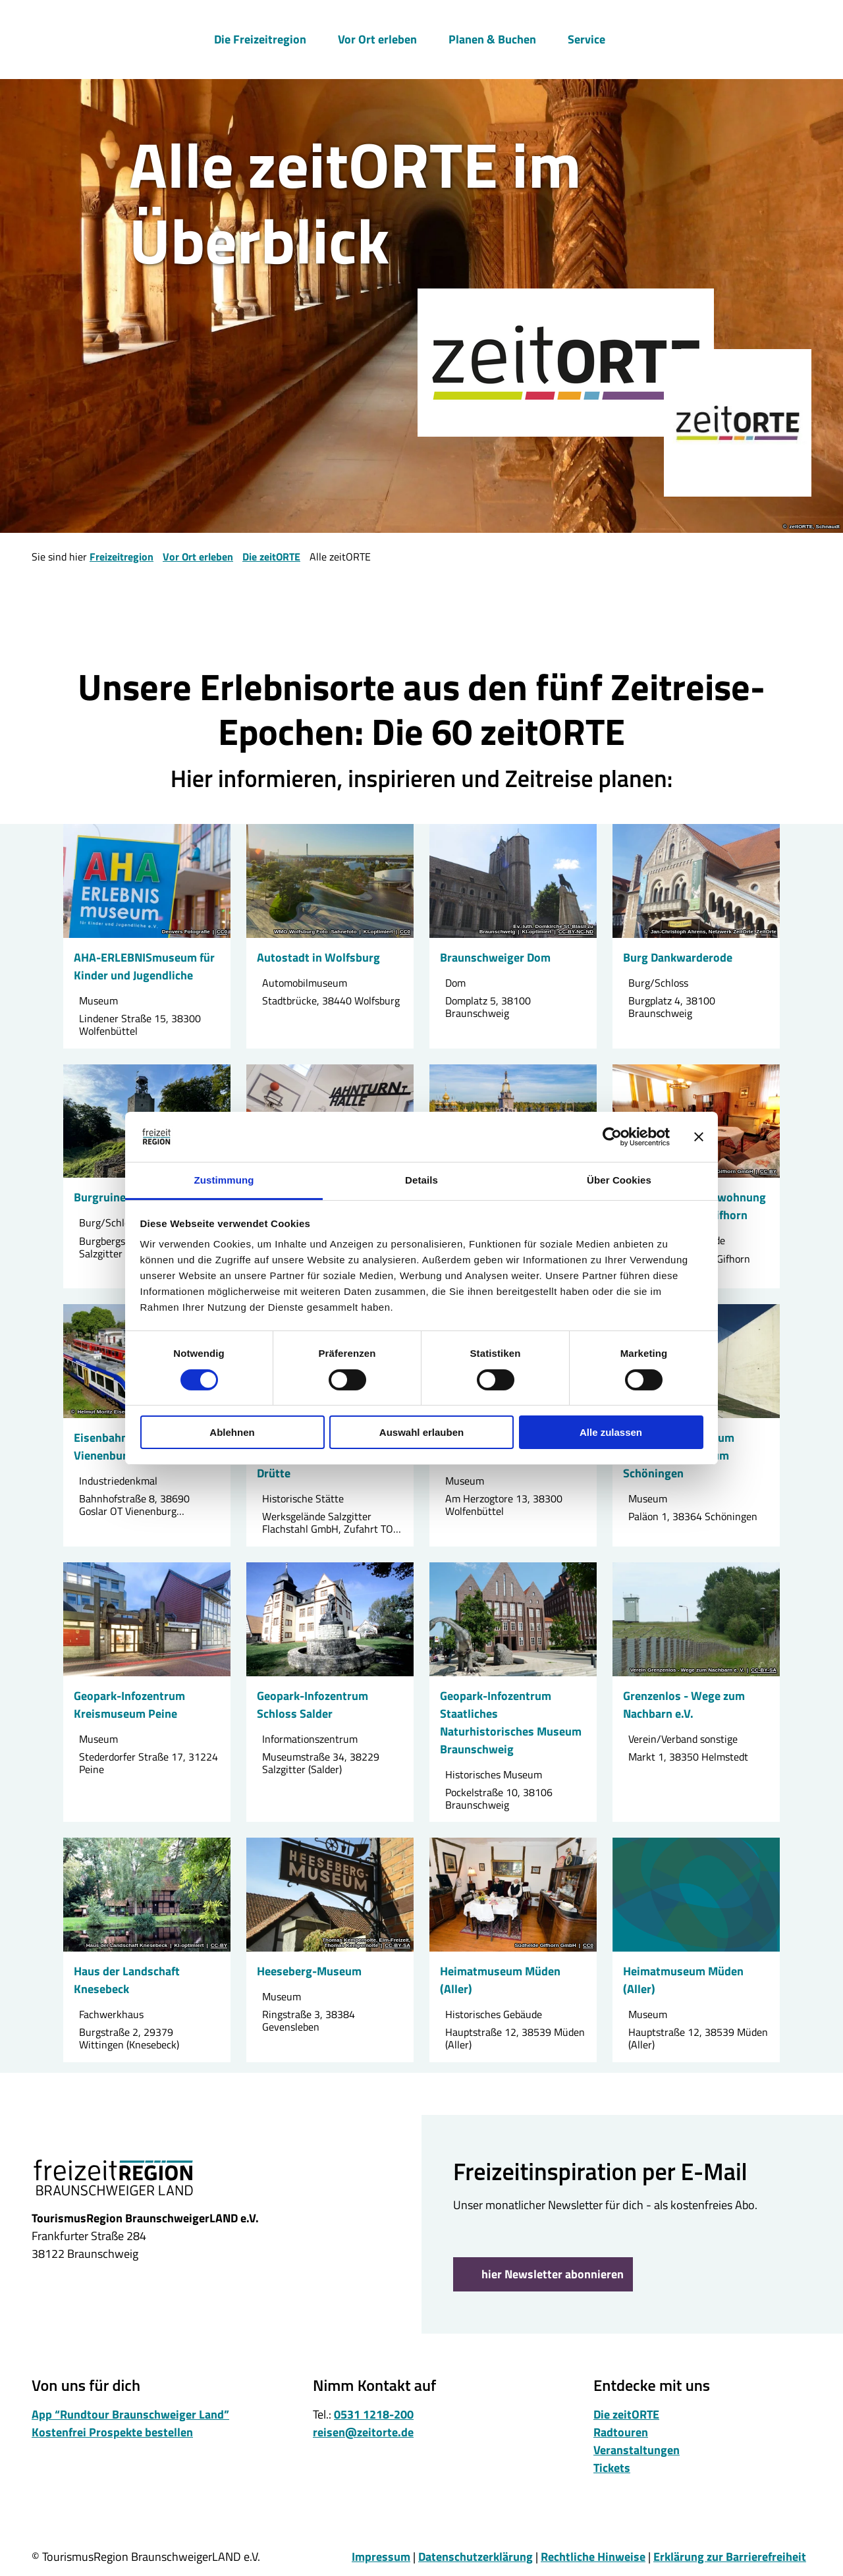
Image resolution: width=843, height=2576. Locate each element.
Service (586, 37)
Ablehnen (231, 1432)
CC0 (222, 932)
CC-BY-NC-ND (575, 932)
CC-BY (768, 1171)
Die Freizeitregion (260, 37)
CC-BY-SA (763, 1669)
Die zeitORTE (271, 556)
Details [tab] (421, 1180)
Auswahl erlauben (421, 1432)
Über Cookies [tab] (619, 1180)
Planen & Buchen (492, 37)
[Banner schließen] (698, 1136)
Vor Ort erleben (377, 37)
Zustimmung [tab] (224, 1180)
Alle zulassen (611, 1432)
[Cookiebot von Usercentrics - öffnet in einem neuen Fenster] (612, 1137)
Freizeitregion (121, 556)
